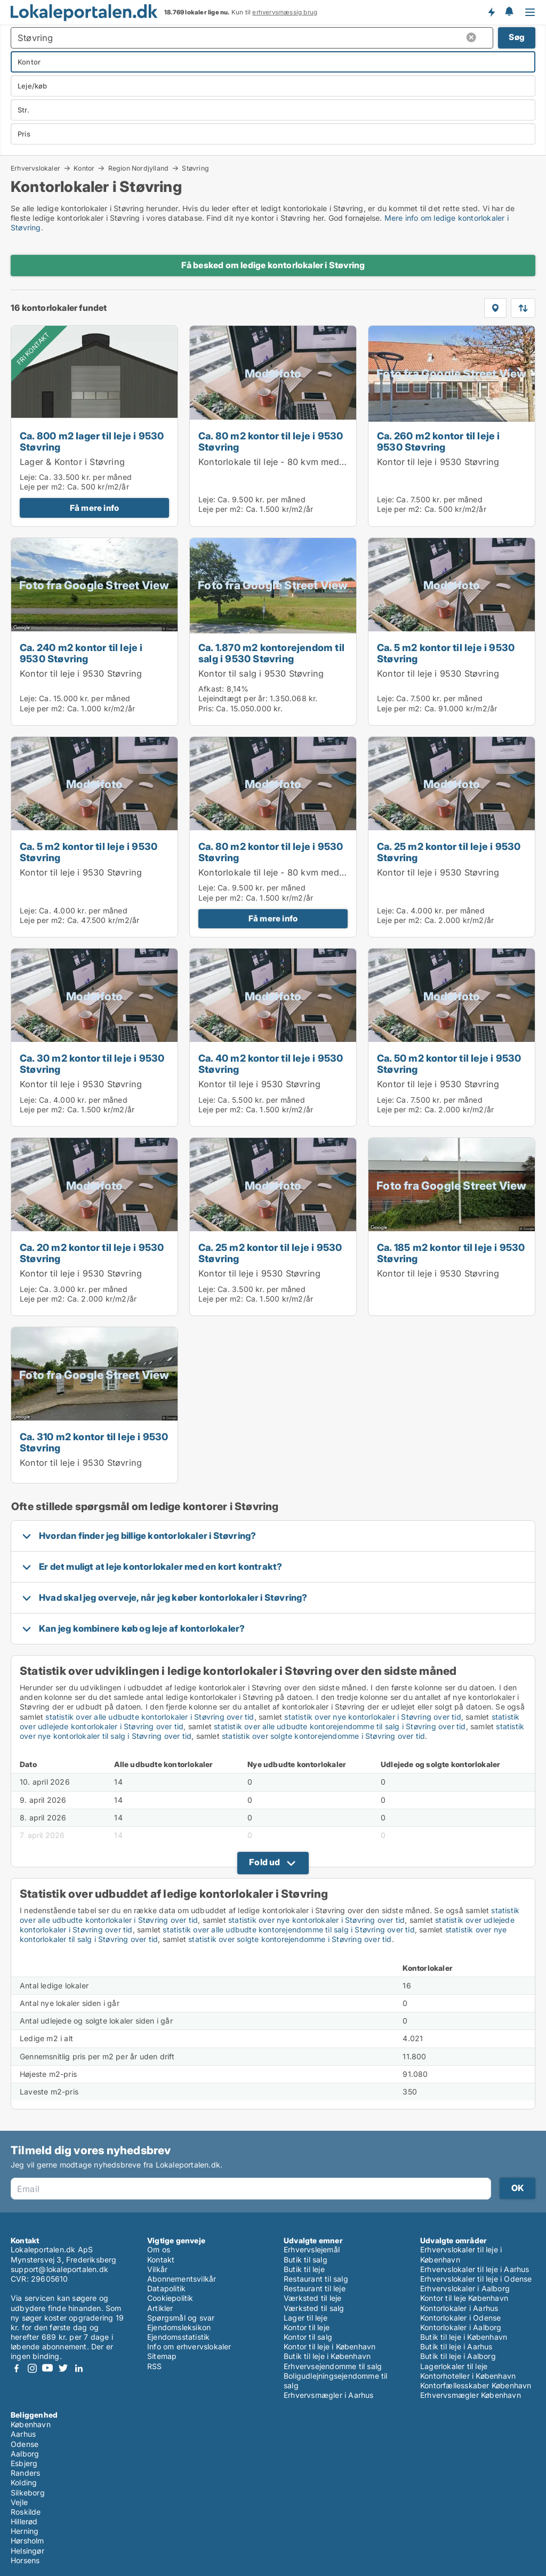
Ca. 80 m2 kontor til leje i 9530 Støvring (270, 441)
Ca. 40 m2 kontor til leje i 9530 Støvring (270, 1063)
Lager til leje (305, 2317)
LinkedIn (78, 2368)
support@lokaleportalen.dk (59, 2269)
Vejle (19, 2502)
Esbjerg (24, 2463)
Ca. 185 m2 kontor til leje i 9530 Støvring (451, 1252)
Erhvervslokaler (35, 168)
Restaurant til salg (316, 2278)
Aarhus (23, 2433)
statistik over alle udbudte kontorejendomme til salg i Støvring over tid (339, 1726)
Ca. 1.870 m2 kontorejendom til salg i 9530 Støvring (271, 652)
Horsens (25, 2560)
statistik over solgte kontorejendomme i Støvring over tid (323, 1735)
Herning (24, 2530)
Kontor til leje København (464, 2297)
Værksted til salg (314, 2308)
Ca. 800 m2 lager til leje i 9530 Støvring (92, 441)
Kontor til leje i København (329, 2346)
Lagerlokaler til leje (453, 2366)
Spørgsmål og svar (180, 2317)
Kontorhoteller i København (468, 2375)
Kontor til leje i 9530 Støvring (438, 461)
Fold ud (264, 1862)
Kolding (24, 2482)
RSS (154, 2366)
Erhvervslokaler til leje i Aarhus (474, 2269)
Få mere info (94, 508)
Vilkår (157, 2269)
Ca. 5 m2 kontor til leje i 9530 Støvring (446, 652)
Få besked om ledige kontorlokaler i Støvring (273, 265)
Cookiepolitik (170, 2297)
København (31, 2424)
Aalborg (25, 2453)
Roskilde (26, 2511)
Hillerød (24, 2521)
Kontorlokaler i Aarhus (459, 2308)
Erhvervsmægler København (470, 2395)
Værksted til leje (312, 2297)
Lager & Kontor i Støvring (72, 461)
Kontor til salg (308, 2336)
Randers (25, 2472)
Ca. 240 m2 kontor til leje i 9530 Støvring (81, 652)
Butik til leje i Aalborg (458, 2356)
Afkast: (211, 688)
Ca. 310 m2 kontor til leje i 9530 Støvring (94, 1442)
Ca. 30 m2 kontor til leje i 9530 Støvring (92, 1063)
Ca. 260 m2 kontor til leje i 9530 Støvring (438, 441)
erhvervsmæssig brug (284, 12)
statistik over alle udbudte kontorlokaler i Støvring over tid (149, 1716)
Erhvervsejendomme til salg (333, 2366)
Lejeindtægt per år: (233, 698)
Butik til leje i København (327, 2356)
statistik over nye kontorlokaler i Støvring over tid (372, 1716)
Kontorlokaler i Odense (460, 2317)
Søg (517, 37)
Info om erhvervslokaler (189, 2346)
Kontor (84, 168)
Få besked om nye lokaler (491, 12)
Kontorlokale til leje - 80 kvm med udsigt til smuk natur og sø (326, 461)
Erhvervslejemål (312, 2249)
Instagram (32, 2368)
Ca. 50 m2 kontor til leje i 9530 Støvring (449, 1063)
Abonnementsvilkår (181, 2278)
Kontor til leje (307, 2327)
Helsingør (27, 2550)
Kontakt (160, 2259)
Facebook (16, 2368)
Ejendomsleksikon (179, 2327)
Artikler (160, 2308)
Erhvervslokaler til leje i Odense (476, 2278)
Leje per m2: (42, 486)
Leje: (28, 477)
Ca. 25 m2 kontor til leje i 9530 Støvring (448, 851)
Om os (158, 2249)
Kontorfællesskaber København (476, 2385)
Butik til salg (305, 2259)
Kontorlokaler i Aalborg (461, 2327)
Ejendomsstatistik (178, 2336)
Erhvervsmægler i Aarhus (329, 2395)
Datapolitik (166, 2288)
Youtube (47, 2368)
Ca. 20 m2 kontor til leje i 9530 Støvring (92, 1252)
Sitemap (161, 2356)
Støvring (195, 168)
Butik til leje (304, 2269)
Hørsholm (27, 2540)
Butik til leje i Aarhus (456, 2346)
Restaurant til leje (315, 2288)
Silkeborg (28, 2492)
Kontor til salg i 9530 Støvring (261, 673)
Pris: (207, 708)
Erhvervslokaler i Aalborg (465, 2288)
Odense (24, 2444)
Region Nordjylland (138, 168)
